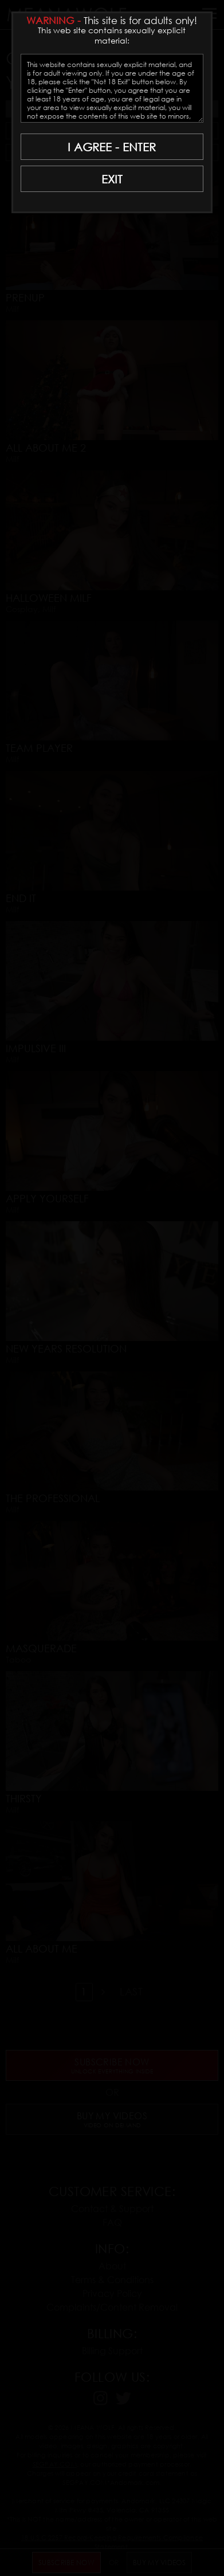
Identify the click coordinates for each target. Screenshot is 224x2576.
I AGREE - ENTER (112, 147)
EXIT (112, 179)
